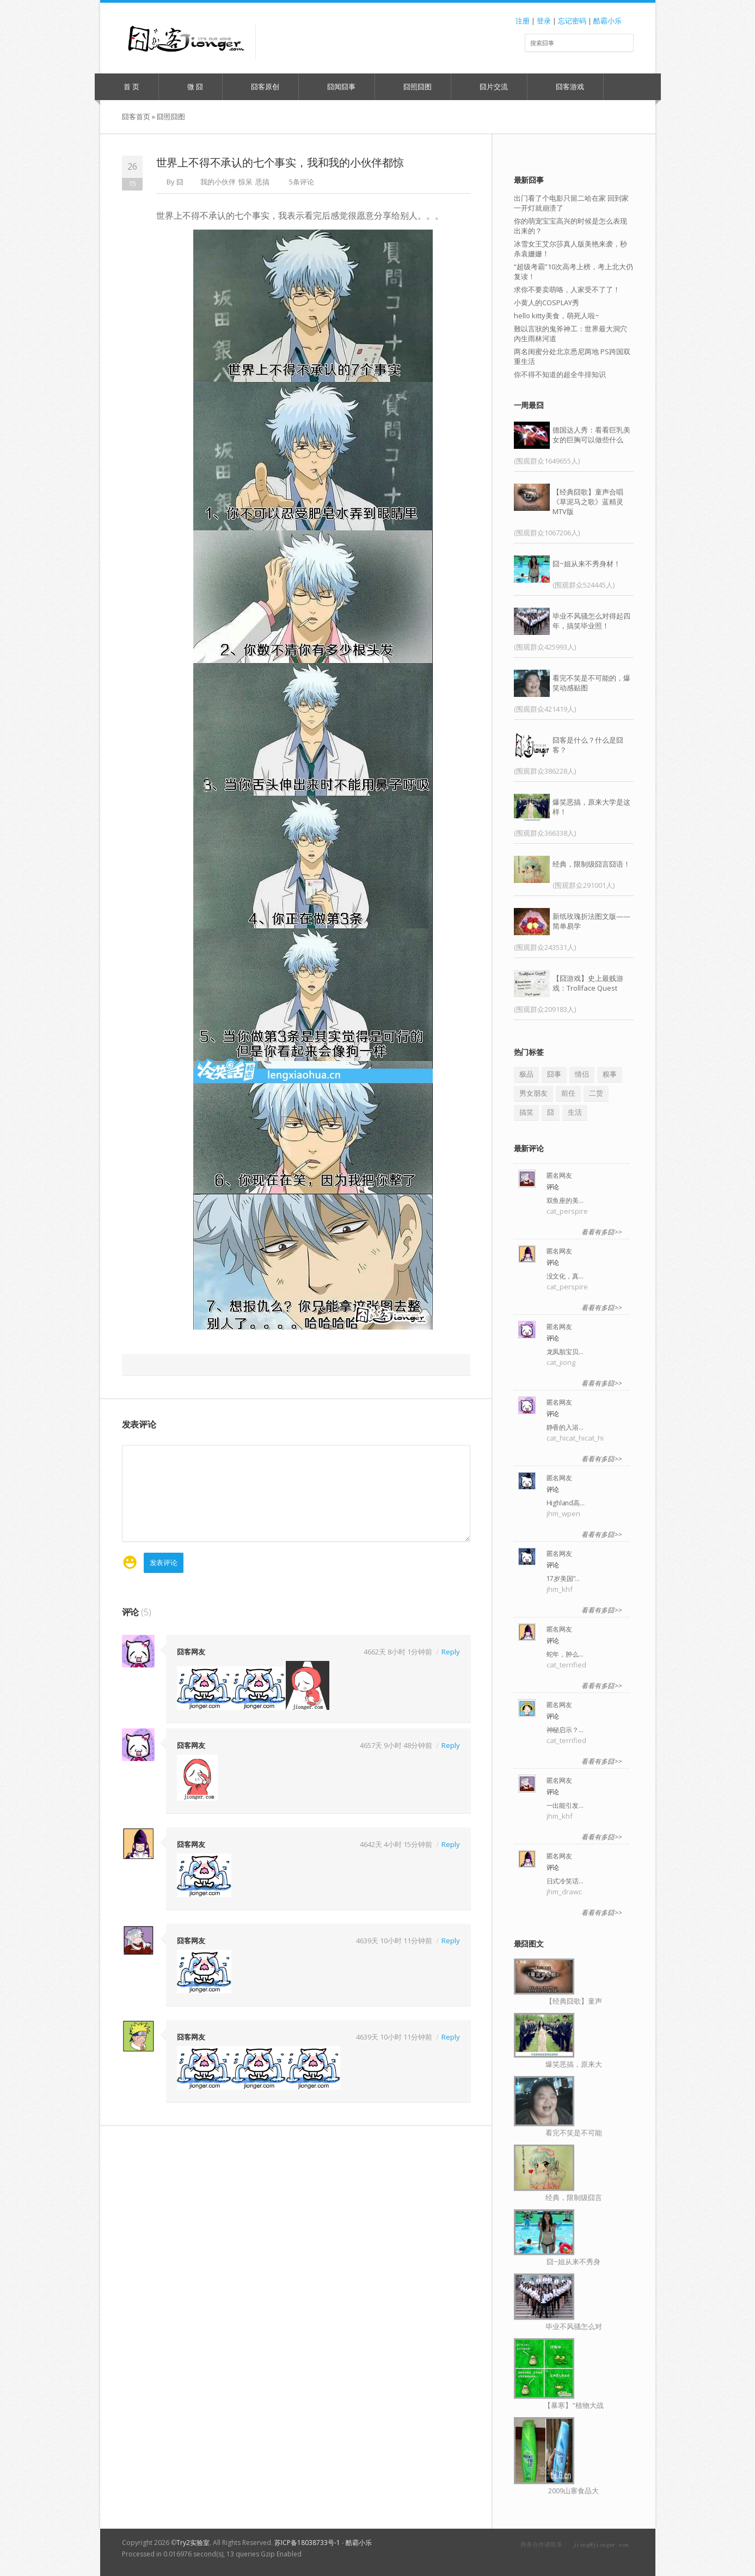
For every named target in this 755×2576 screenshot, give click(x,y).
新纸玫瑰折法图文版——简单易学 (591, 921)
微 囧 (190, 86)
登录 (544, 21)
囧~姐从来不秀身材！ (587, 564)
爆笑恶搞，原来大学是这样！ (591, 807)
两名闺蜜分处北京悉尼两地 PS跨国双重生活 (572, 356)
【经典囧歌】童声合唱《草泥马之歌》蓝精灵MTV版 (588, 501)
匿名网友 (559, 1175)
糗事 (610, 1074)
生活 (575, 1112)
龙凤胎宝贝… (565, 1351)
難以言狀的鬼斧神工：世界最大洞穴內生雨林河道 (570, 333)
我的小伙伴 (218, 182)
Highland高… (566, 1503)
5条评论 (301, 182)
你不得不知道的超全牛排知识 (560, 374)
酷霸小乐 (607, 21)
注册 (522, 21)
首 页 (126, 86)
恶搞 (262, 182)
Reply (450, 1651)
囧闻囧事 (336, 86)
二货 (596, 1093)
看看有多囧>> (601, 1232)
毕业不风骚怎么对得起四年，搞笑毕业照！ (591, 621)
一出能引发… (565, 1805)
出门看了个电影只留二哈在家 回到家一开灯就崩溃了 (571, 203)
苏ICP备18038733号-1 (307, 2542)
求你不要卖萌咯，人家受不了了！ (567, 289)
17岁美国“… (563, 1578)
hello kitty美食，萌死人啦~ (556, 315)
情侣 (582, 1074)
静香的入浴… (565, 1427)
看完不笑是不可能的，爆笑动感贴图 (591, 683)
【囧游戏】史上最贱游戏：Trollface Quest (588, 983)
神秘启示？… (565, 1729)
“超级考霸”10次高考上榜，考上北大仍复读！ (573, 271)
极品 (526, 1074)
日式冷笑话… (565, 1881)
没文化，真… (565, 1276)
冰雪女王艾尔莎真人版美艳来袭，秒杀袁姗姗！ (570, 248)
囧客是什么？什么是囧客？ (588, 745)
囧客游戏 (564, 86)
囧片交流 (488, 86)
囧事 (554, 1074)
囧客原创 (260, 86)
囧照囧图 (412, 86)
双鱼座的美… (565, 1200)
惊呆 (245, 182)
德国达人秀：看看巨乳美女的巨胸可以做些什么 (591, 434)
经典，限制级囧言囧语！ (591, 864)
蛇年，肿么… (565, 1654)
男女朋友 (533, 1093)
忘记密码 (572, 21)
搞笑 (526, 1112)
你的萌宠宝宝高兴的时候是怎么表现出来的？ (570, 226)
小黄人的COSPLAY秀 (546, 302)
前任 (568, 1093)
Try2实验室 (193, 2542)
